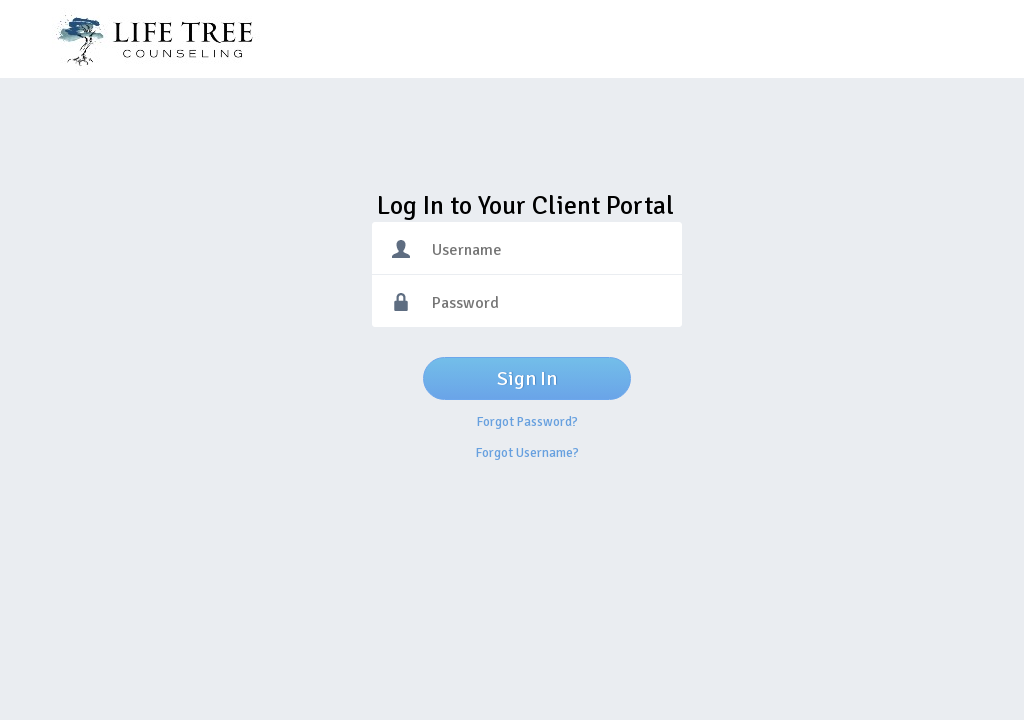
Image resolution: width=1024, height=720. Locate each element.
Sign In (527, 378)
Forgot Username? (527, 452)
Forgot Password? (527, 421)
